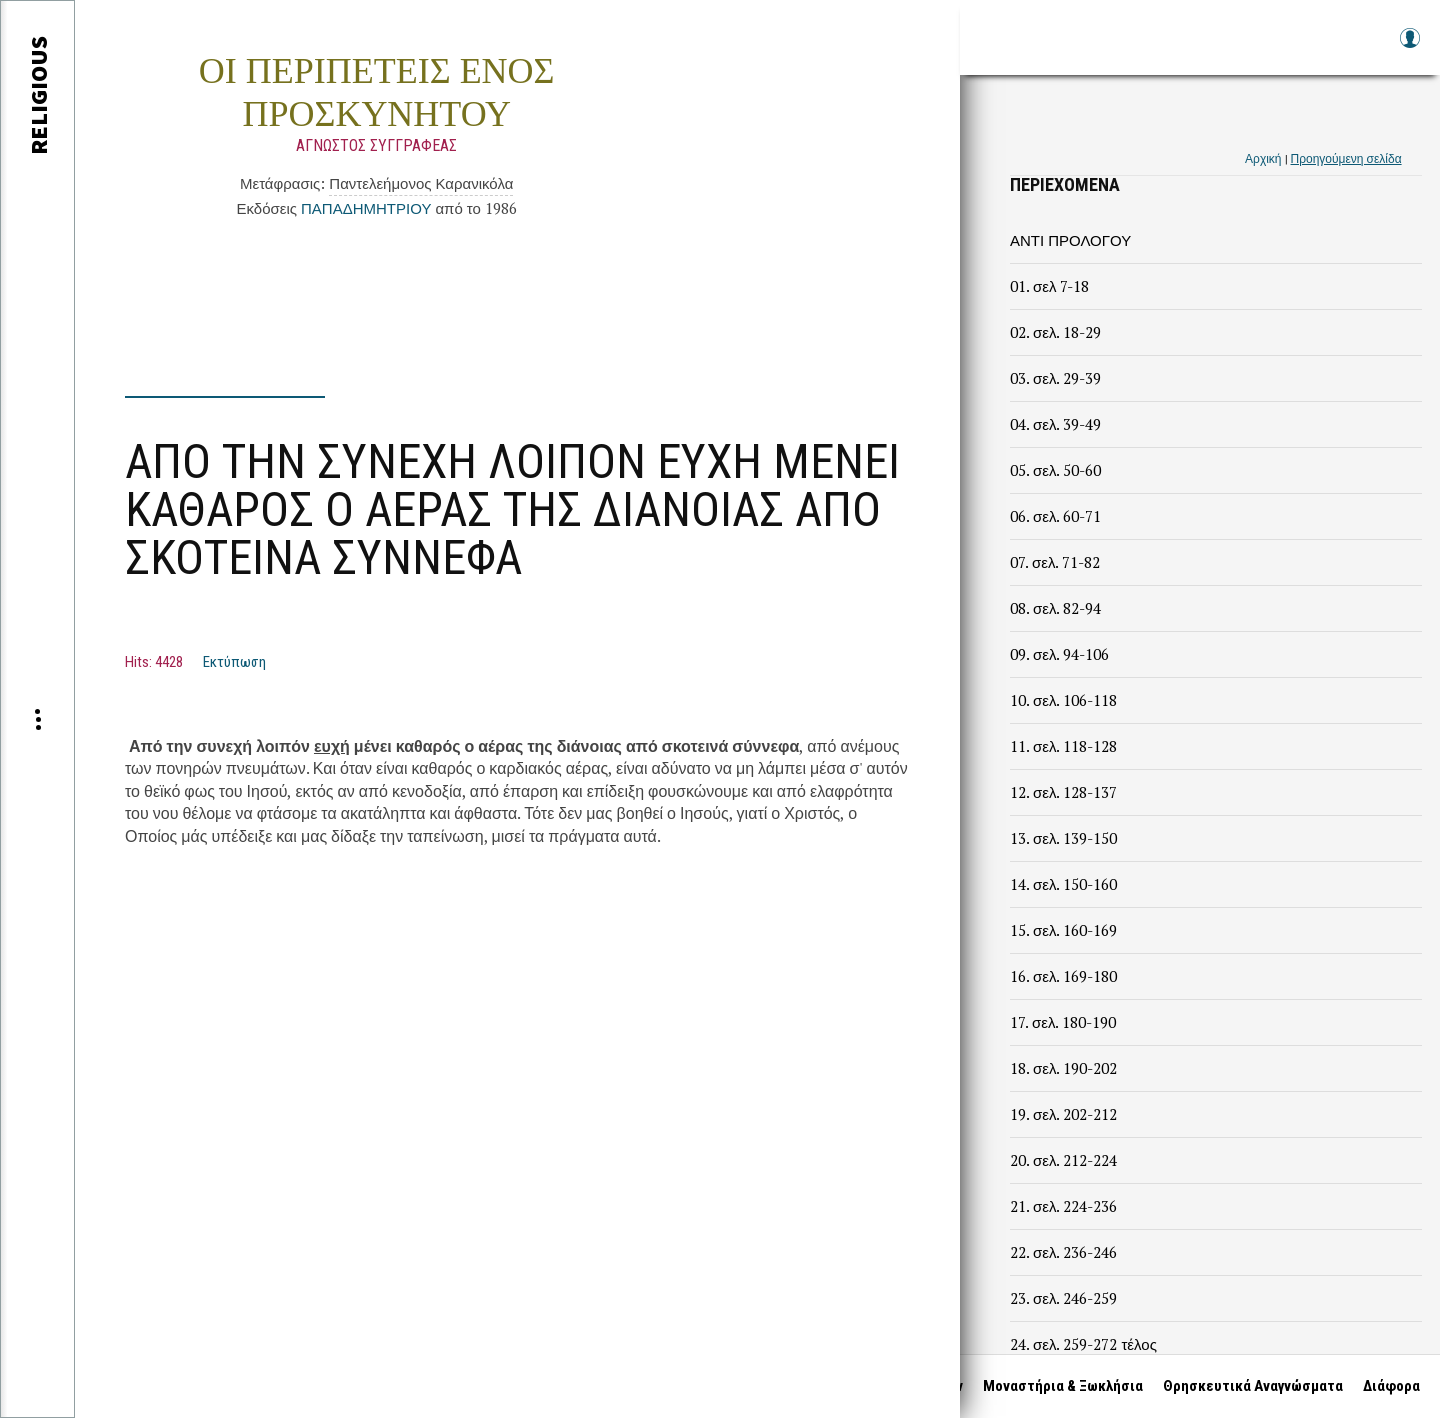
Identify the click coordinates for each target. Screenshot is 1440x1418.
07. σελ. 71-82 (1055, 562)
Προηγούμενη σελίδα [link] (1346, 158)
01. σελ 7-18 (1049, 286)
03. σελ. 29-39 (1055, 378)
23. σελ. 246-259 (1063, 1298)
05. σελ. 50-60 (1055, 470)
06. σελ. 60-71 (1055, 516)
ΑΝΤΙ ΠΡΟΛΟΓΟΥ (1070, 240)
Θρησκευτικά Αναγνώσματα (1253, 1386)
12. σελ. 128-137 (1063, 792)
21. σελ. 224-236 (1063, 1206)
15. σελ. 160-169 (1063, 930)
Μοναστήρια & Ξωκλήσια (1063, 1386)
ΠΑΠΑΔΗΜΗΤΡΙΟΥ (366, 208)
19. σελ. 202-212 (1063, 1114)
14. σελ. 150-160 (1063, 884)
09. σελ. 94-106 (1059, 654)
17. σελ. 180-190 (1063, 1022)
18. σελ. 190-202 (1063, 1068)
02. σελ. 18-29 (1055, 332)
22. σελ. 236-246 (1063, 1252)
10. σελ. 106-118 (1063, 700)
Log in (1409, 47)
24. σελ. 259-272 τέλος (1083, 1344)
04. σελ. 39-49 (1055, 424)
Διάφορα (1391, 1386)
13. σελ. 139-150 (1063, 838)
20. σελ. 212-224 (1063, 1160)
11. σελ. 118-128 (1063, 746)
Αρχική (1263, 158)
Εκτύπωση (234, 662)
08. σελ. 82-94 (1055, 608)
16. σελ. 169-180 (1063, 976)
